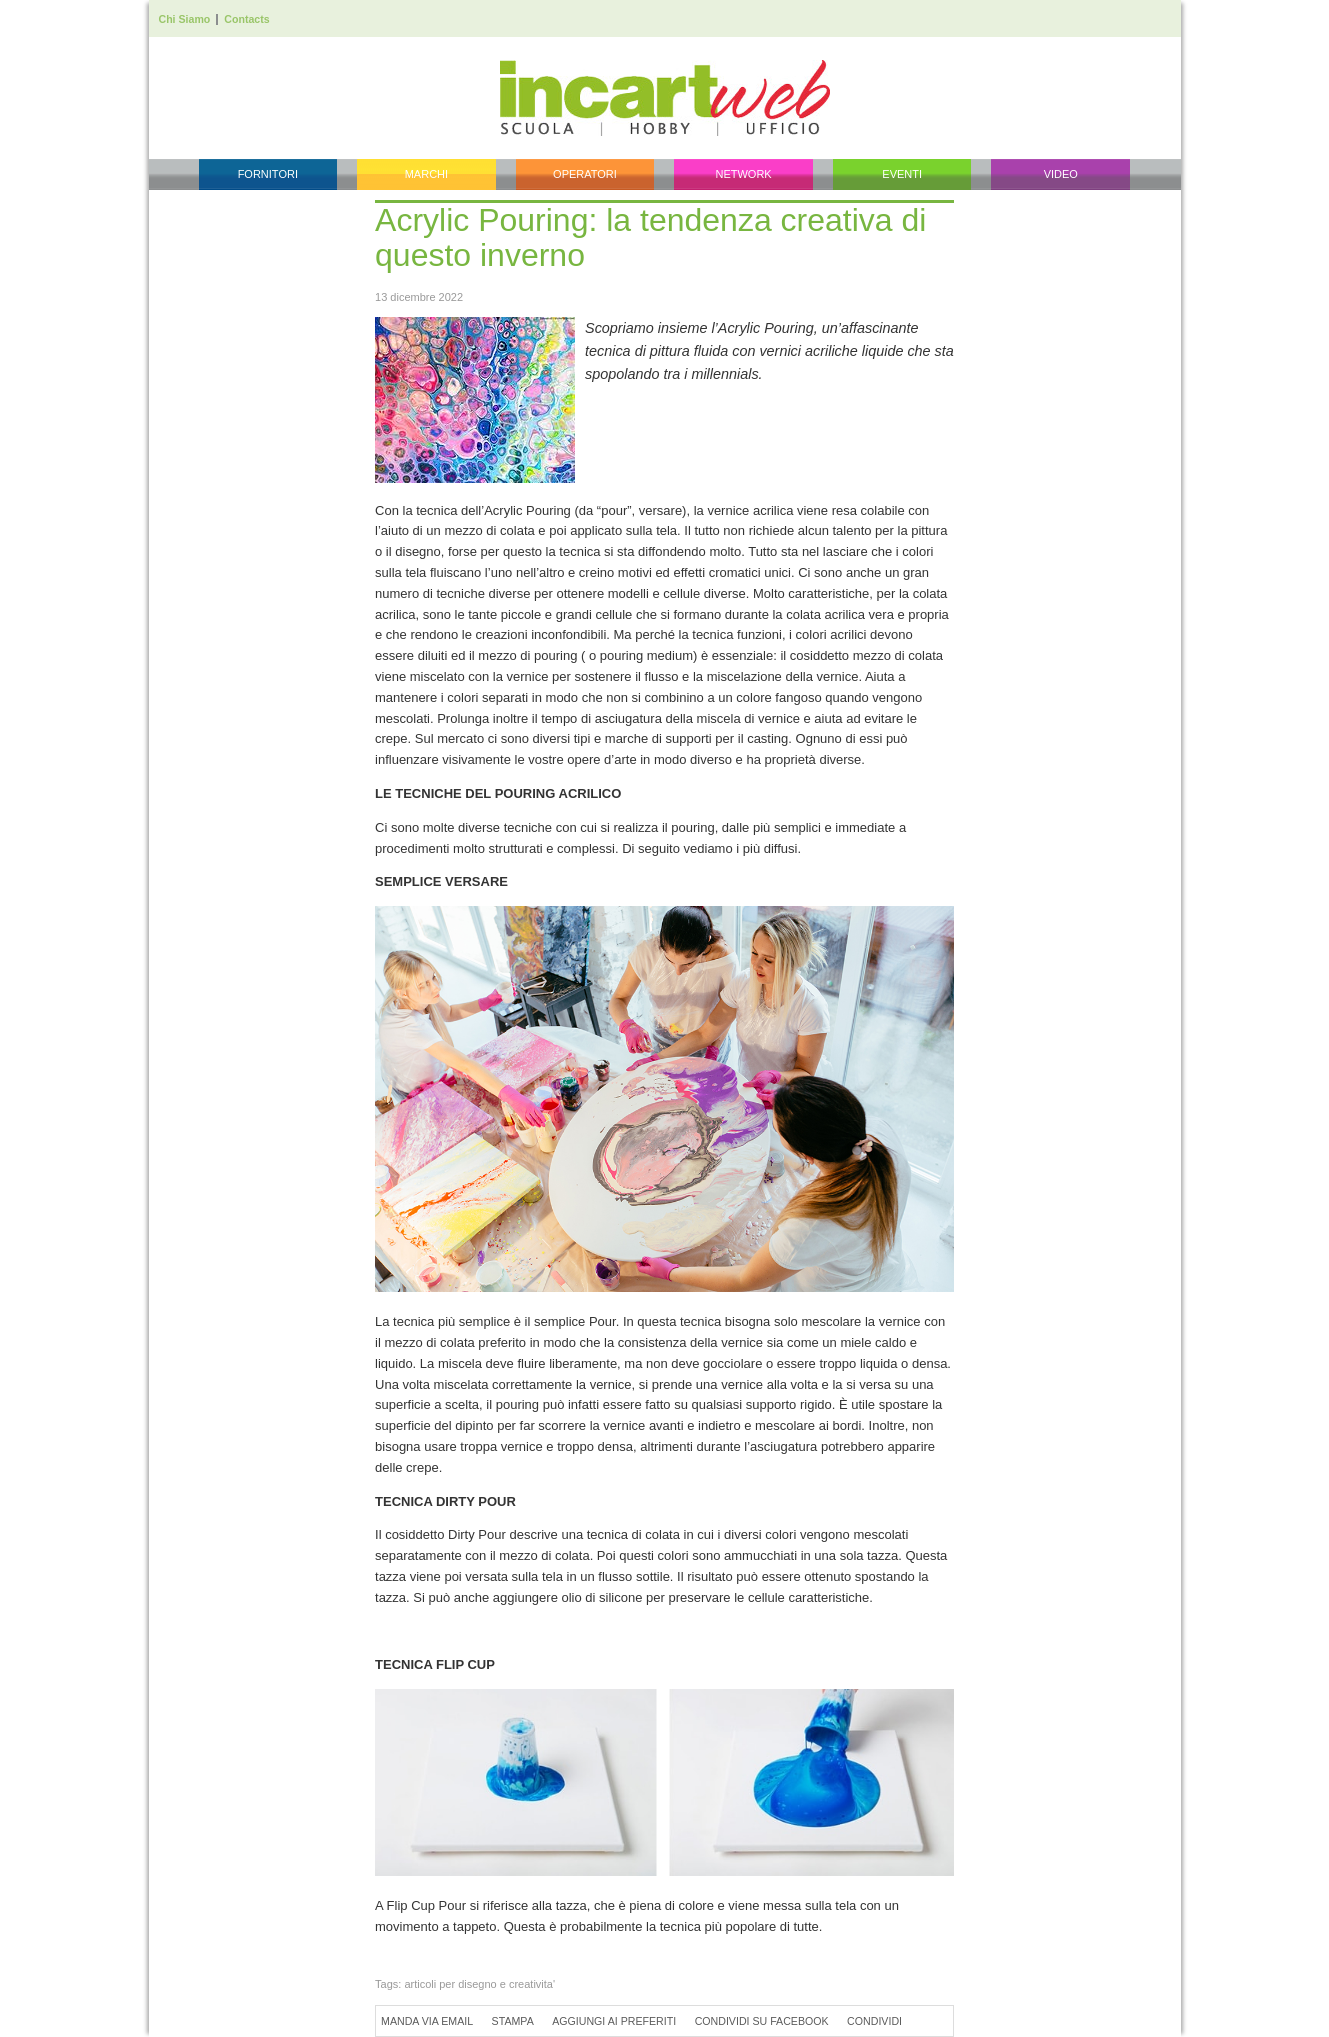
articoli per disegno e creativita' (479, 1984)
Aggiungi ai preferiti (614, 2021)
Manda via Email (427, 2021)
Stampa (513, 2021)
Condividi (874, 2021)
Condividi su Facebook (762, 2021)
